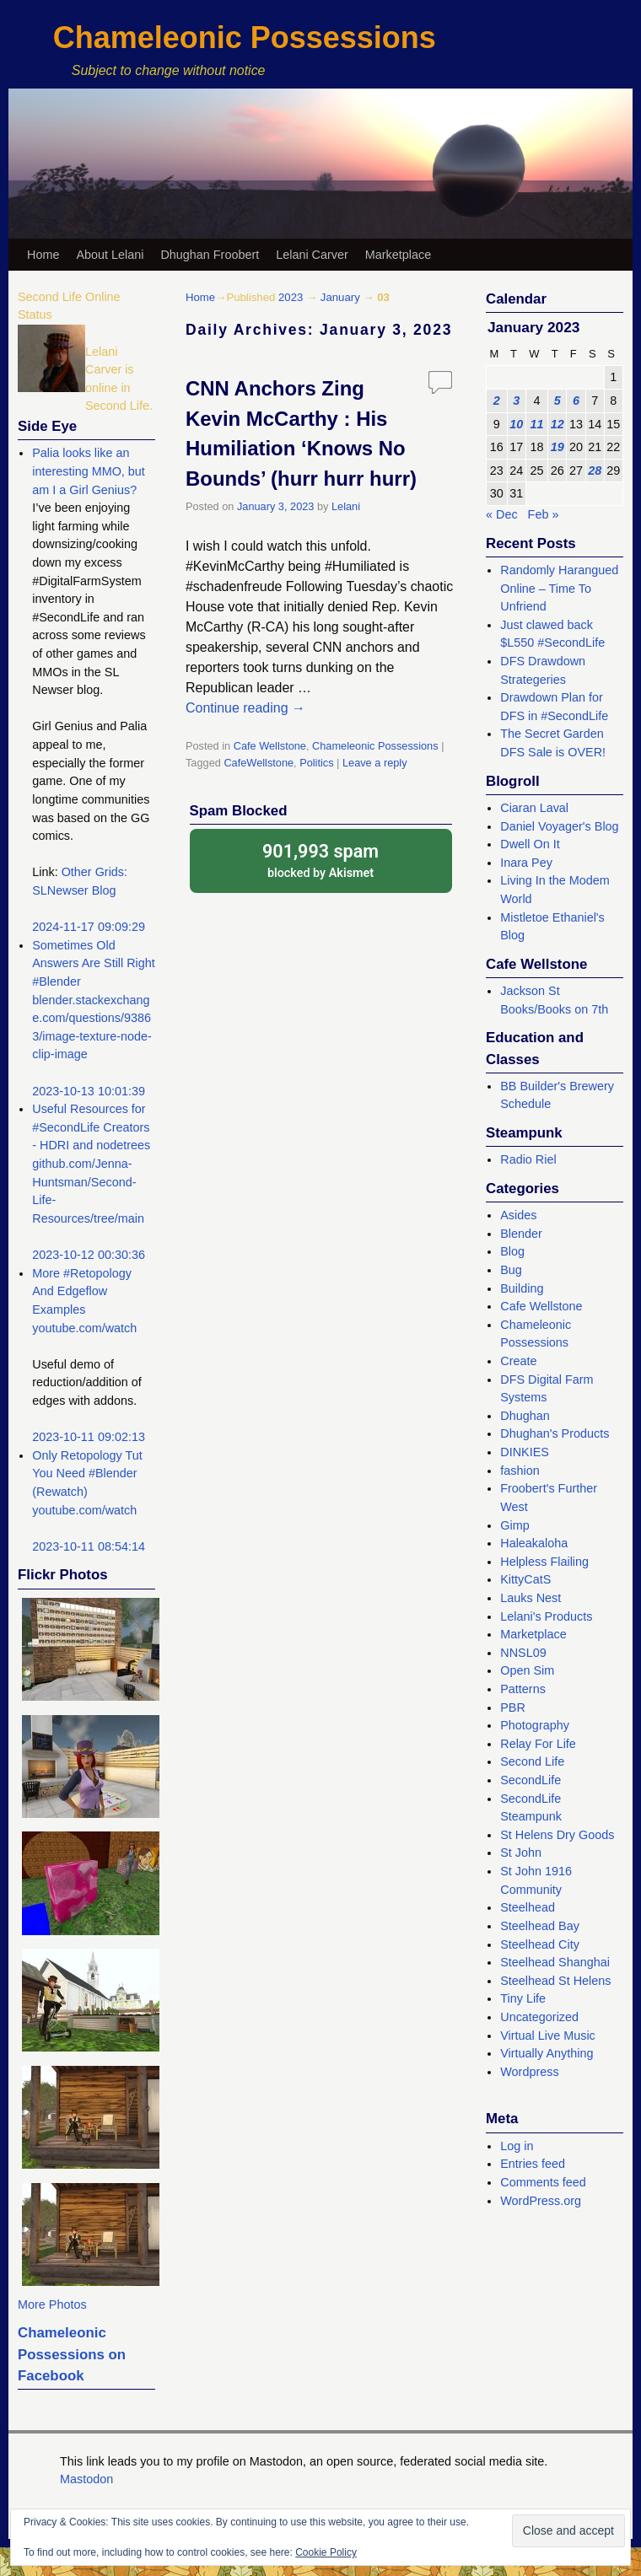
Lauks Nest (530, 1598)
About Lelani (109, 254)
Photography (534, 1725)
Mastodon (86, 2479)
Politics (316, 762)
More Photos (52, 2304)
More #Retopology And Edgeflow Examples (82, 1291)
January (340, 297)
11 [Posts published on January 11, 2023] (536, 424)
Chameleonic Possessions (244, 37)
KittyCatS (525, 1579)
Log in (516, 2146)
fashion (519, 1470)
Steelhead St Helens (555, 1980)
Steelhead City (539, 1944)
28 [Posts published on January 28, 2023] (594, 470)
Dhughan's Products (554, 1433)
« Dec (502, 514)
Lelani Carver (312, 254)
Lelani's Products (546, 1616)
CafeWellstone (259, 762)
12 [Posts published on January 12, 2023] (557, 424)
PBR (512, 1707)
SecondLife (530, 1780)
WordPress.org (540, 2201)
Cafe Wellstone (270, 745)
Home (43, 254)
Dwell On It (529, 844)
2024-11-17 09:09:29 (88, 926)
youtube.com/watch (84, 1328)
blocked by (321, 859)
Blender (521, 1233)
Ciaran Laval (534, 808)
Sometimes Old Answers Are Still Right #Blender (93, 963)
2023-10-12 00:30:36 (88, 1254)
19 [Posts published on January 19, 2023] (557, 447)
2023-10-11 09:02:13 (88, 1437)
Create (518, 1361)
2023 (290, 297)
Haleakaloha (534, 1543)
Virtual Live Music (547, 2035)
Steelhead (527, 1907)
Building (521, 1288)
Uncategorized (539, 2017)
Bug (511, 1270)
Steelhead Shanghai (555, 1962)
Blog (512, 1251)
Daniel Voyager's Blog (559, 826)
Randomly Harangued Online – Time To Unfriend (559, 588)
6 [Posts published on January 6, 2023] (576, 400)
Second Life (532, 1761)
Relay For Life (538, 1743)
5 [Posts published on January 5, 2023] (557, 400)
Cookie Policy (326, 2552)
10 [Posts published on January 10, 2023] (516, 424)
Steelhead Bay (539, 1926)
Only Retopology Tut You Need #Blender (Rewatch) (87, 1473)
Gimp (514, 1525)
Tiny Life (523, 1998)
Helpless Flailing (544, 1561)
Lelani (345, 506)
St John (520, 1852)
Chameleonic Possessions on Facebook (72, 2354)
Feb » (543, 514)
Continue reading (245, 708)
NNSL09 (523, 1652)
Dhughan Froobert (209, 254)
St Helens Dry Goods (557, 1835)
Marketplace (398, 254)
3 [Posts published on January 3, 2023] (516, 400)
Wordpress (529, 2072)
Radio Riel (528, 1159)
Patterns (523, 1689)
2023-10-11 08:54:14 (88, 1546)
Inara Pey (526, 862)
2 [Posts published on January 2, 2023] (496, 400)
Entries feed (532, 2163)
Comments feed (543, 2182)
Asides (518, 1215)
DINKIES (524, 1452)
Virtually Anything (546, 2053)
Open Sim (527, 1670)
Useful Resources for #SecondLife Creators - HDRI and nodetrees (91, 1127)
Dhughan (524, 1415)
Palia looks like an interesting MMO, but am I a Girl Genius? (88, 471)
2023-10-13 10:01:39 (88, 1091)
